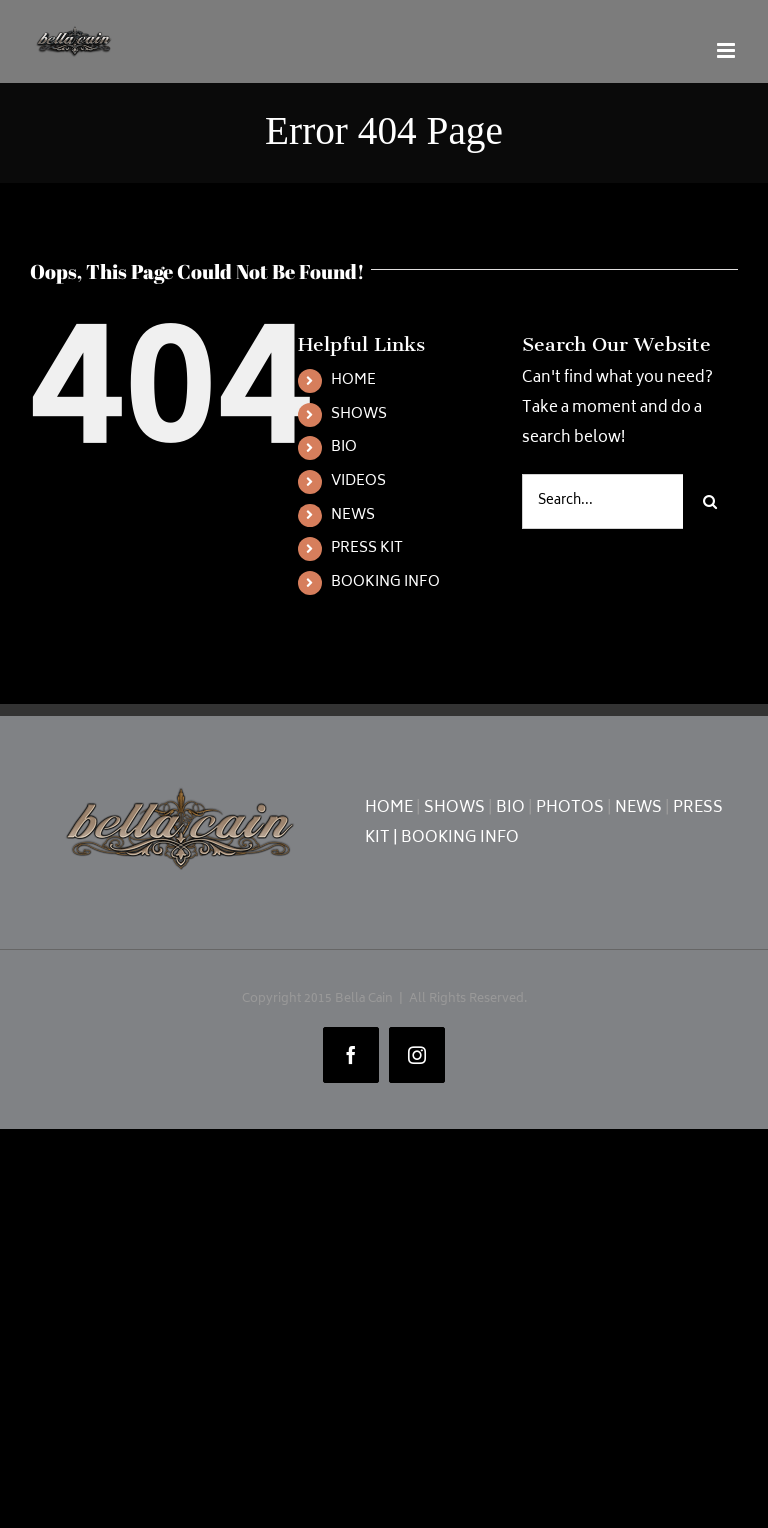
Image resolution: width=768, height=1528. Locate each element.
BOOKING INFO (385, 582)
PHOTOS (570, 808)
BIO (344, 447)
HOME (353, 380)
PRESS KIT (367, 548)
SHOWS (359, 414)
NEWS (353, 515)
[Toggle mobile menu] (727, 50)
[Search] (710, 501)
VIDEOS (358, 481)
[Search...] (602, 501)
